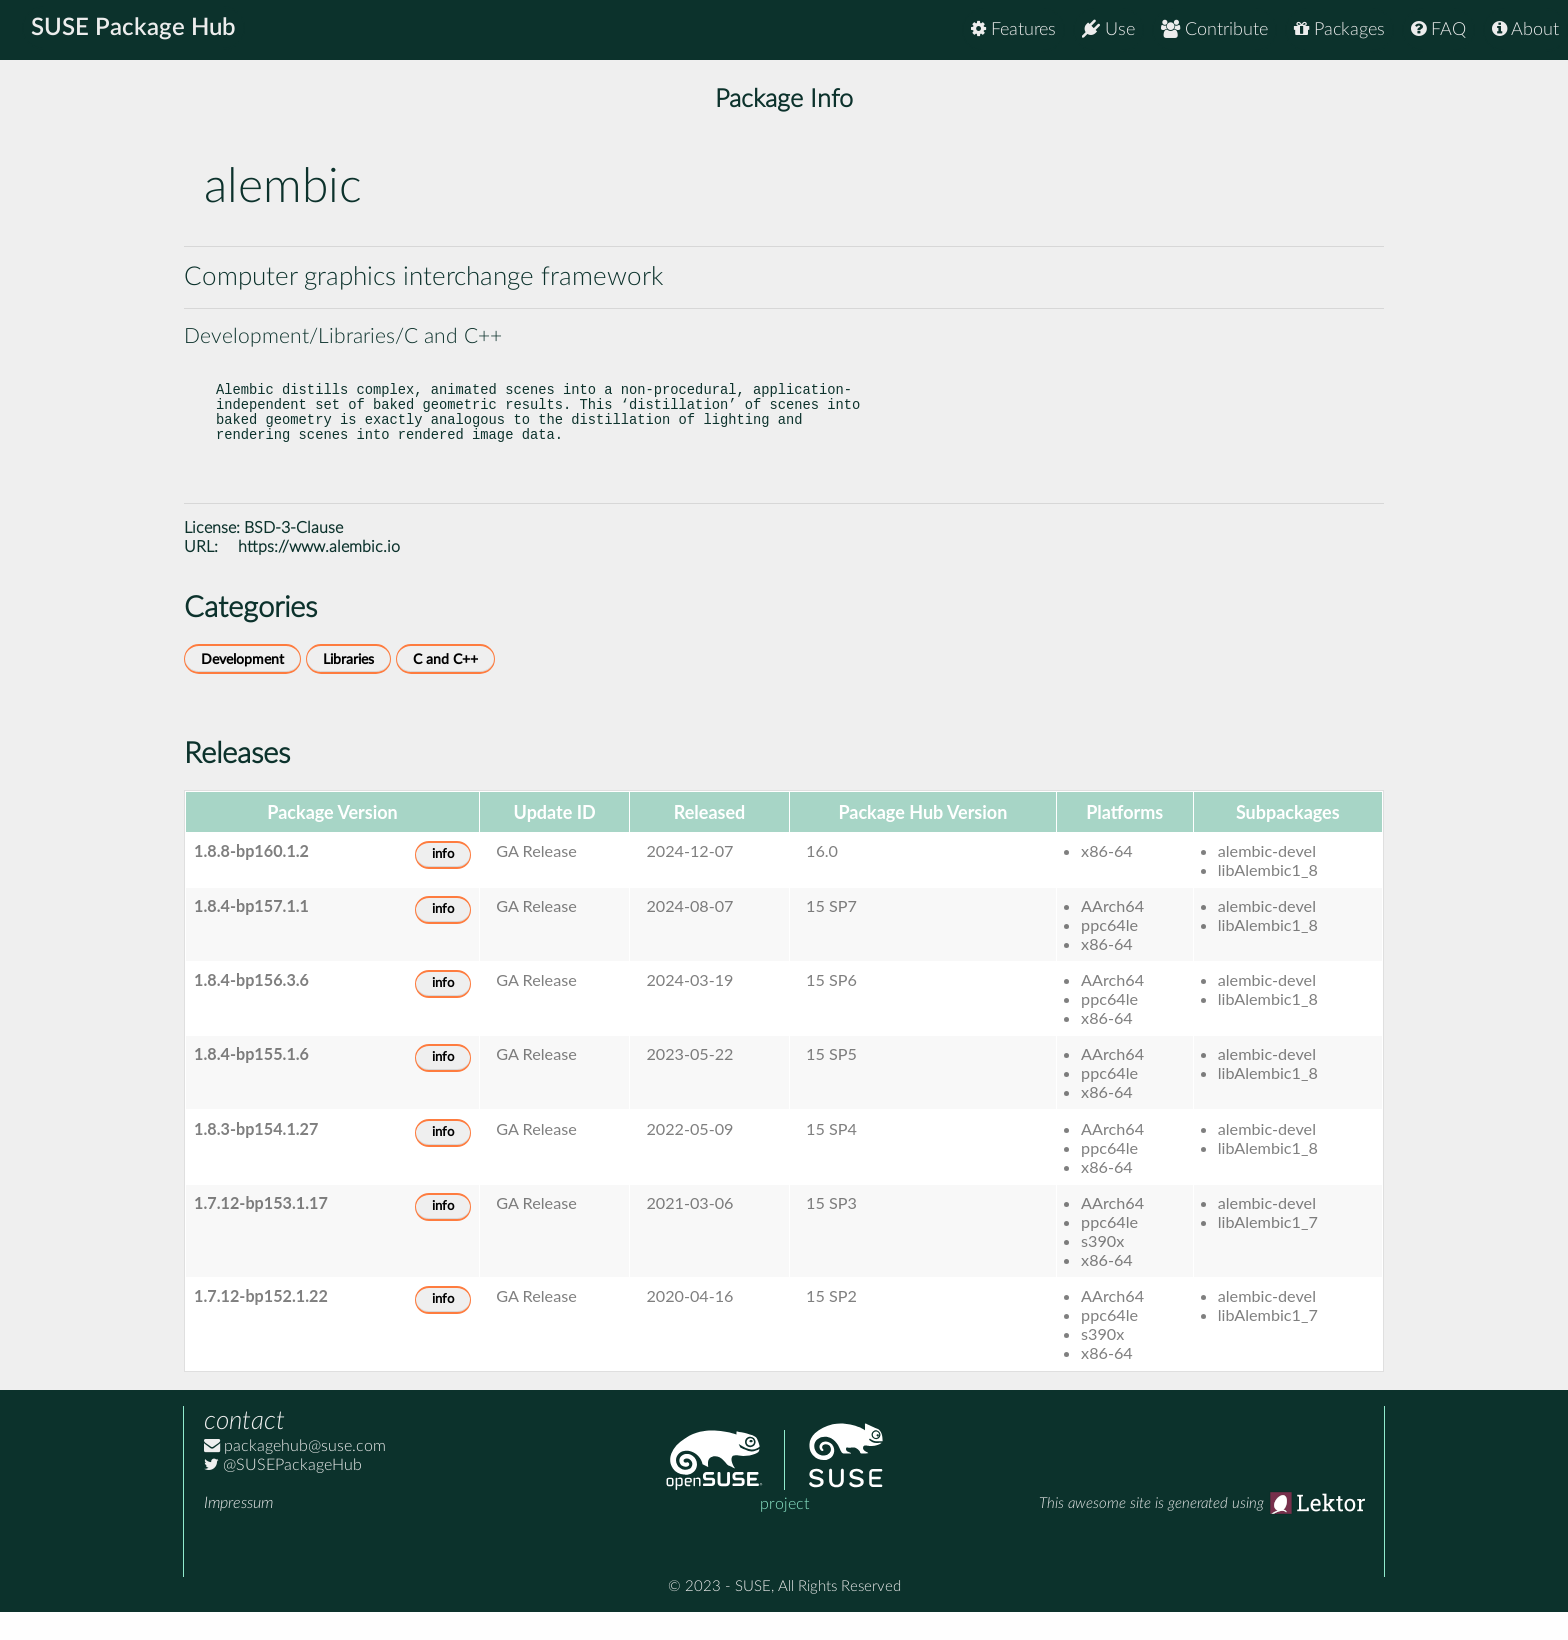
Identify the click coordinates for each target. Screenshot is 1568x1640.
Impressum (238, 1531)
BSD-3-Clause (293, 556)
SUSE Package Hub (135, 30)
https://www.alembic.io (319, 575)
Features (1013, 29)
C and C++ (445, 687)
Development (242, 687)
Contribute (1214, 29)
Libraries (348, 687)
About (1525, 29)
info (443, 882)
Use (1108, 29)
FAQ (1438, 29)
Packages (1339, 29)
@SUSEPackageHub (283, 1493)
